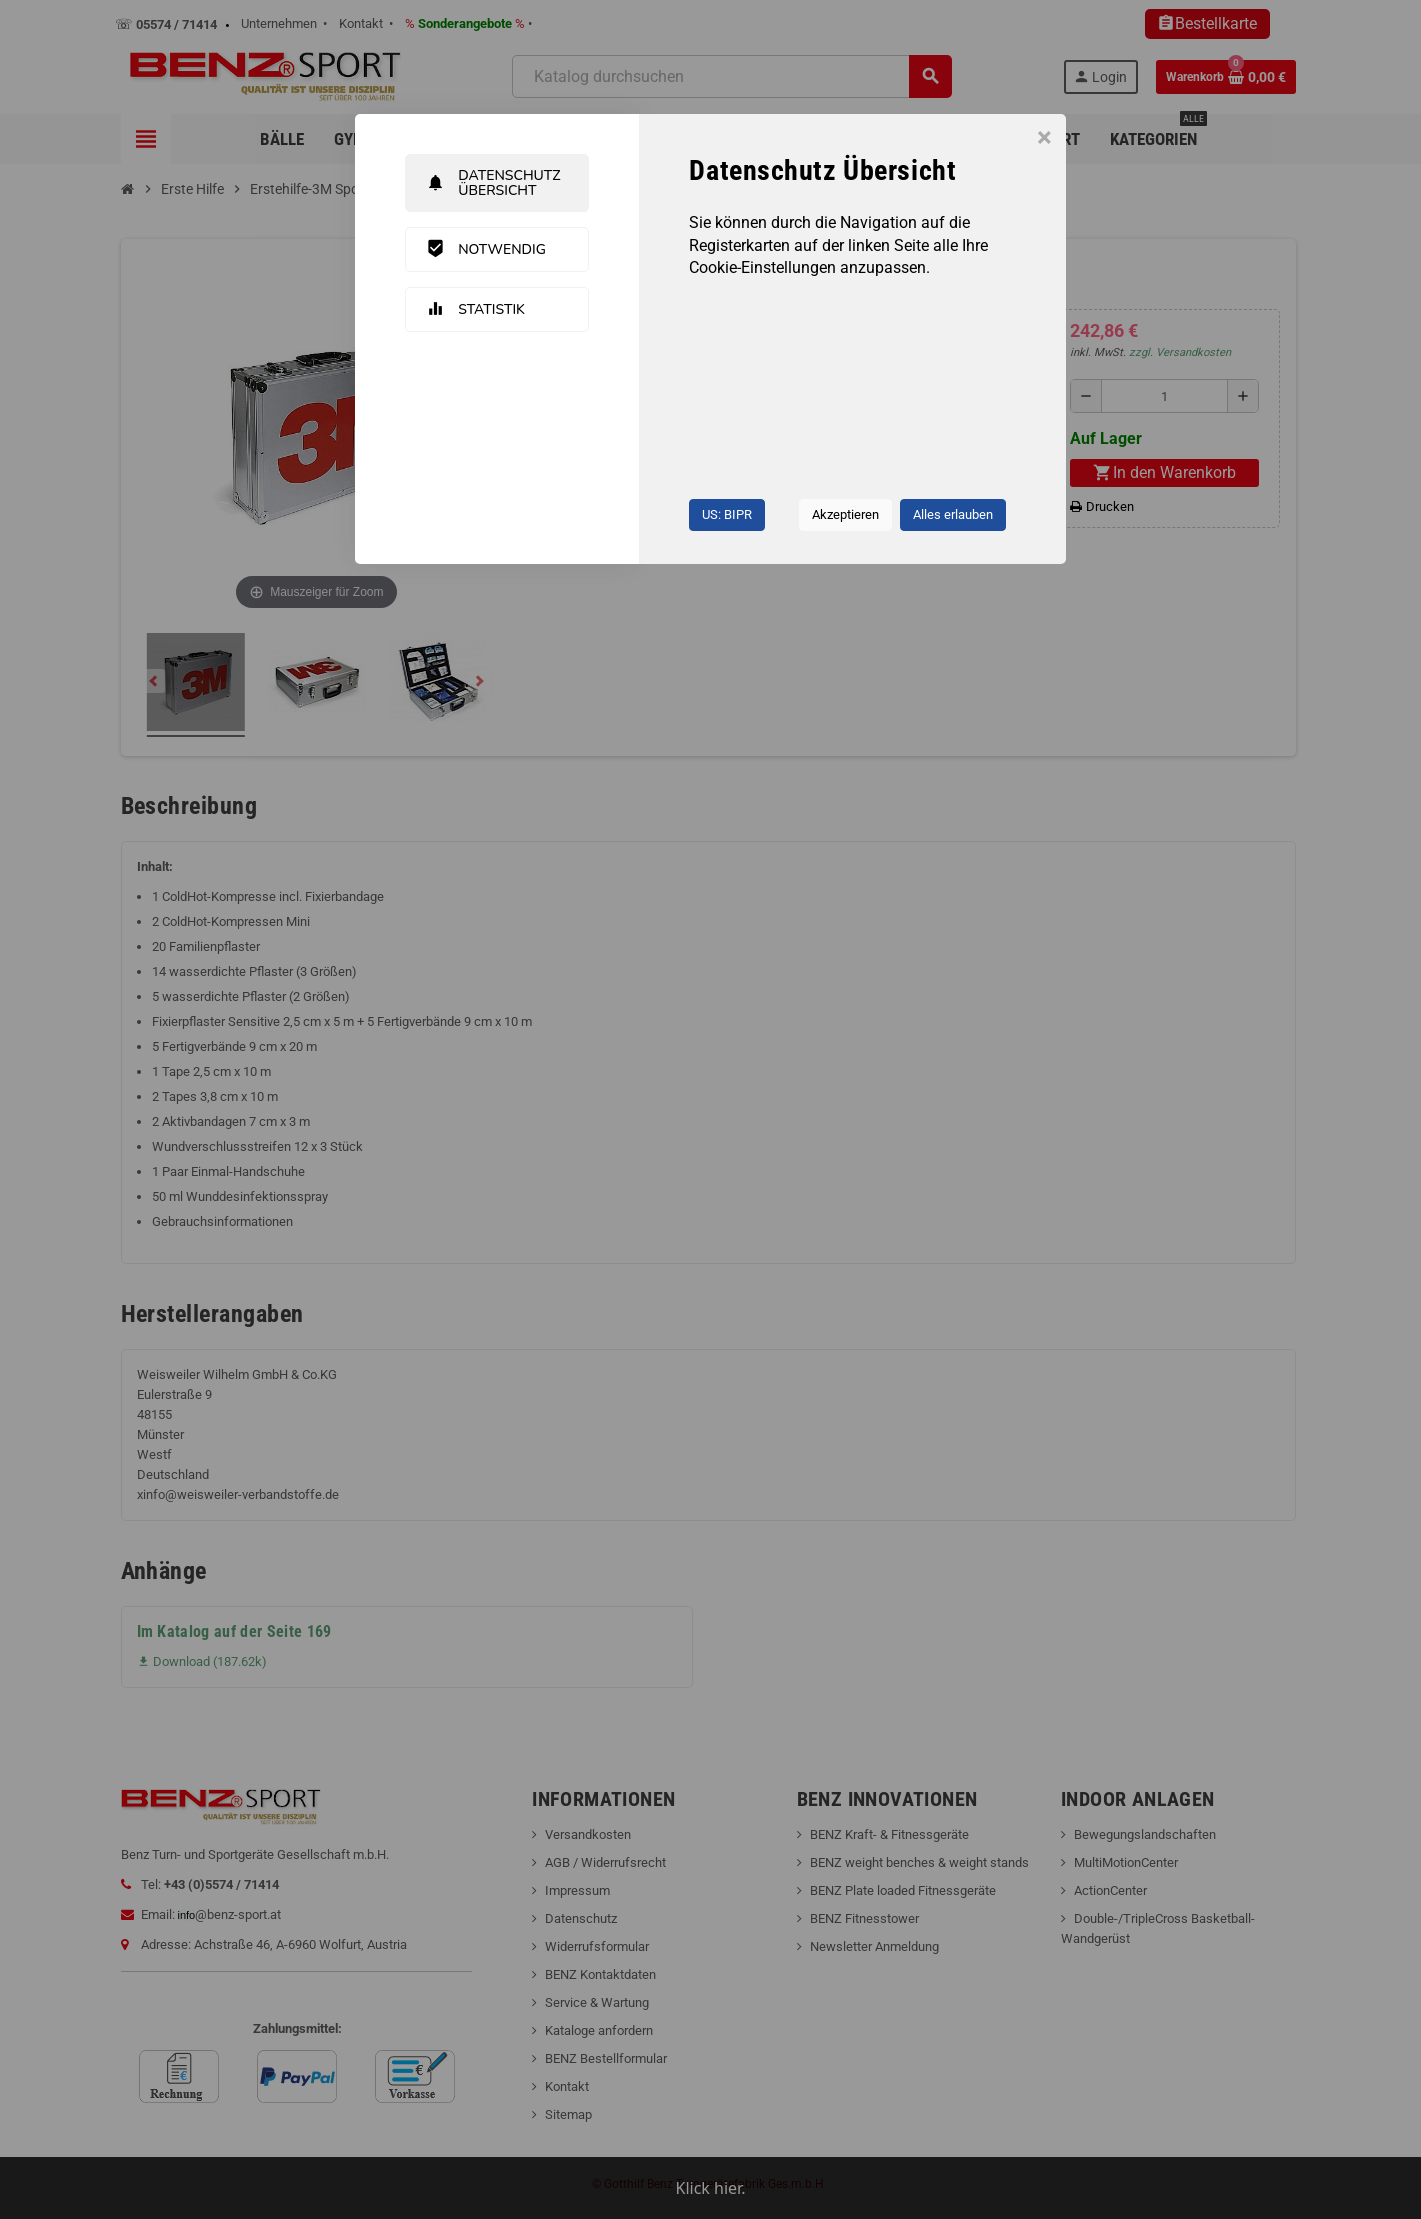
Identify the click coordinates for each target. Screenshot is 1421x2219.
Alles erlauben (953, 514)
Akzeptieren (845, 514)
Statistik (475, 309)
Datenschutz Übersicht (493, 183)
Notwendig (486, 249)
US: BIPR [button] (727, 514)
